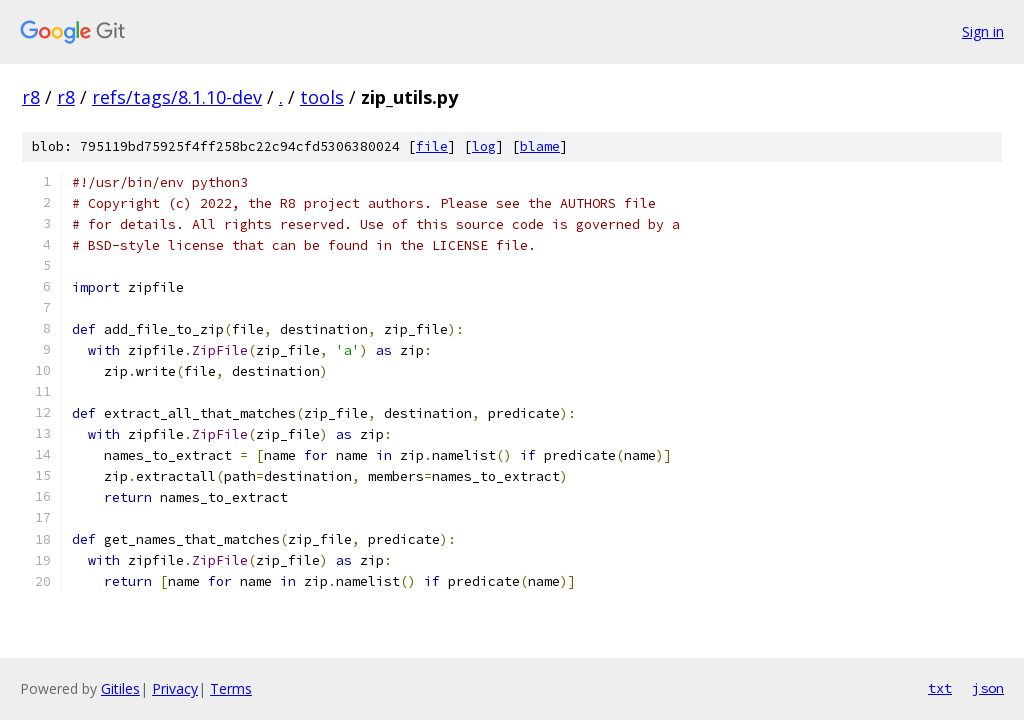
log (484, 146)
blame (540, 146)
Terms (231, 688)
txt (940, 688)
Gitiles (120, 688)
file (432, 146)
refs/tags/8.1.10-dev (177, 97)
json (988, 688)
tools (322, 97)
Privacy (175, 688)
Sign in (983, 31)
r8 (31, 97)
